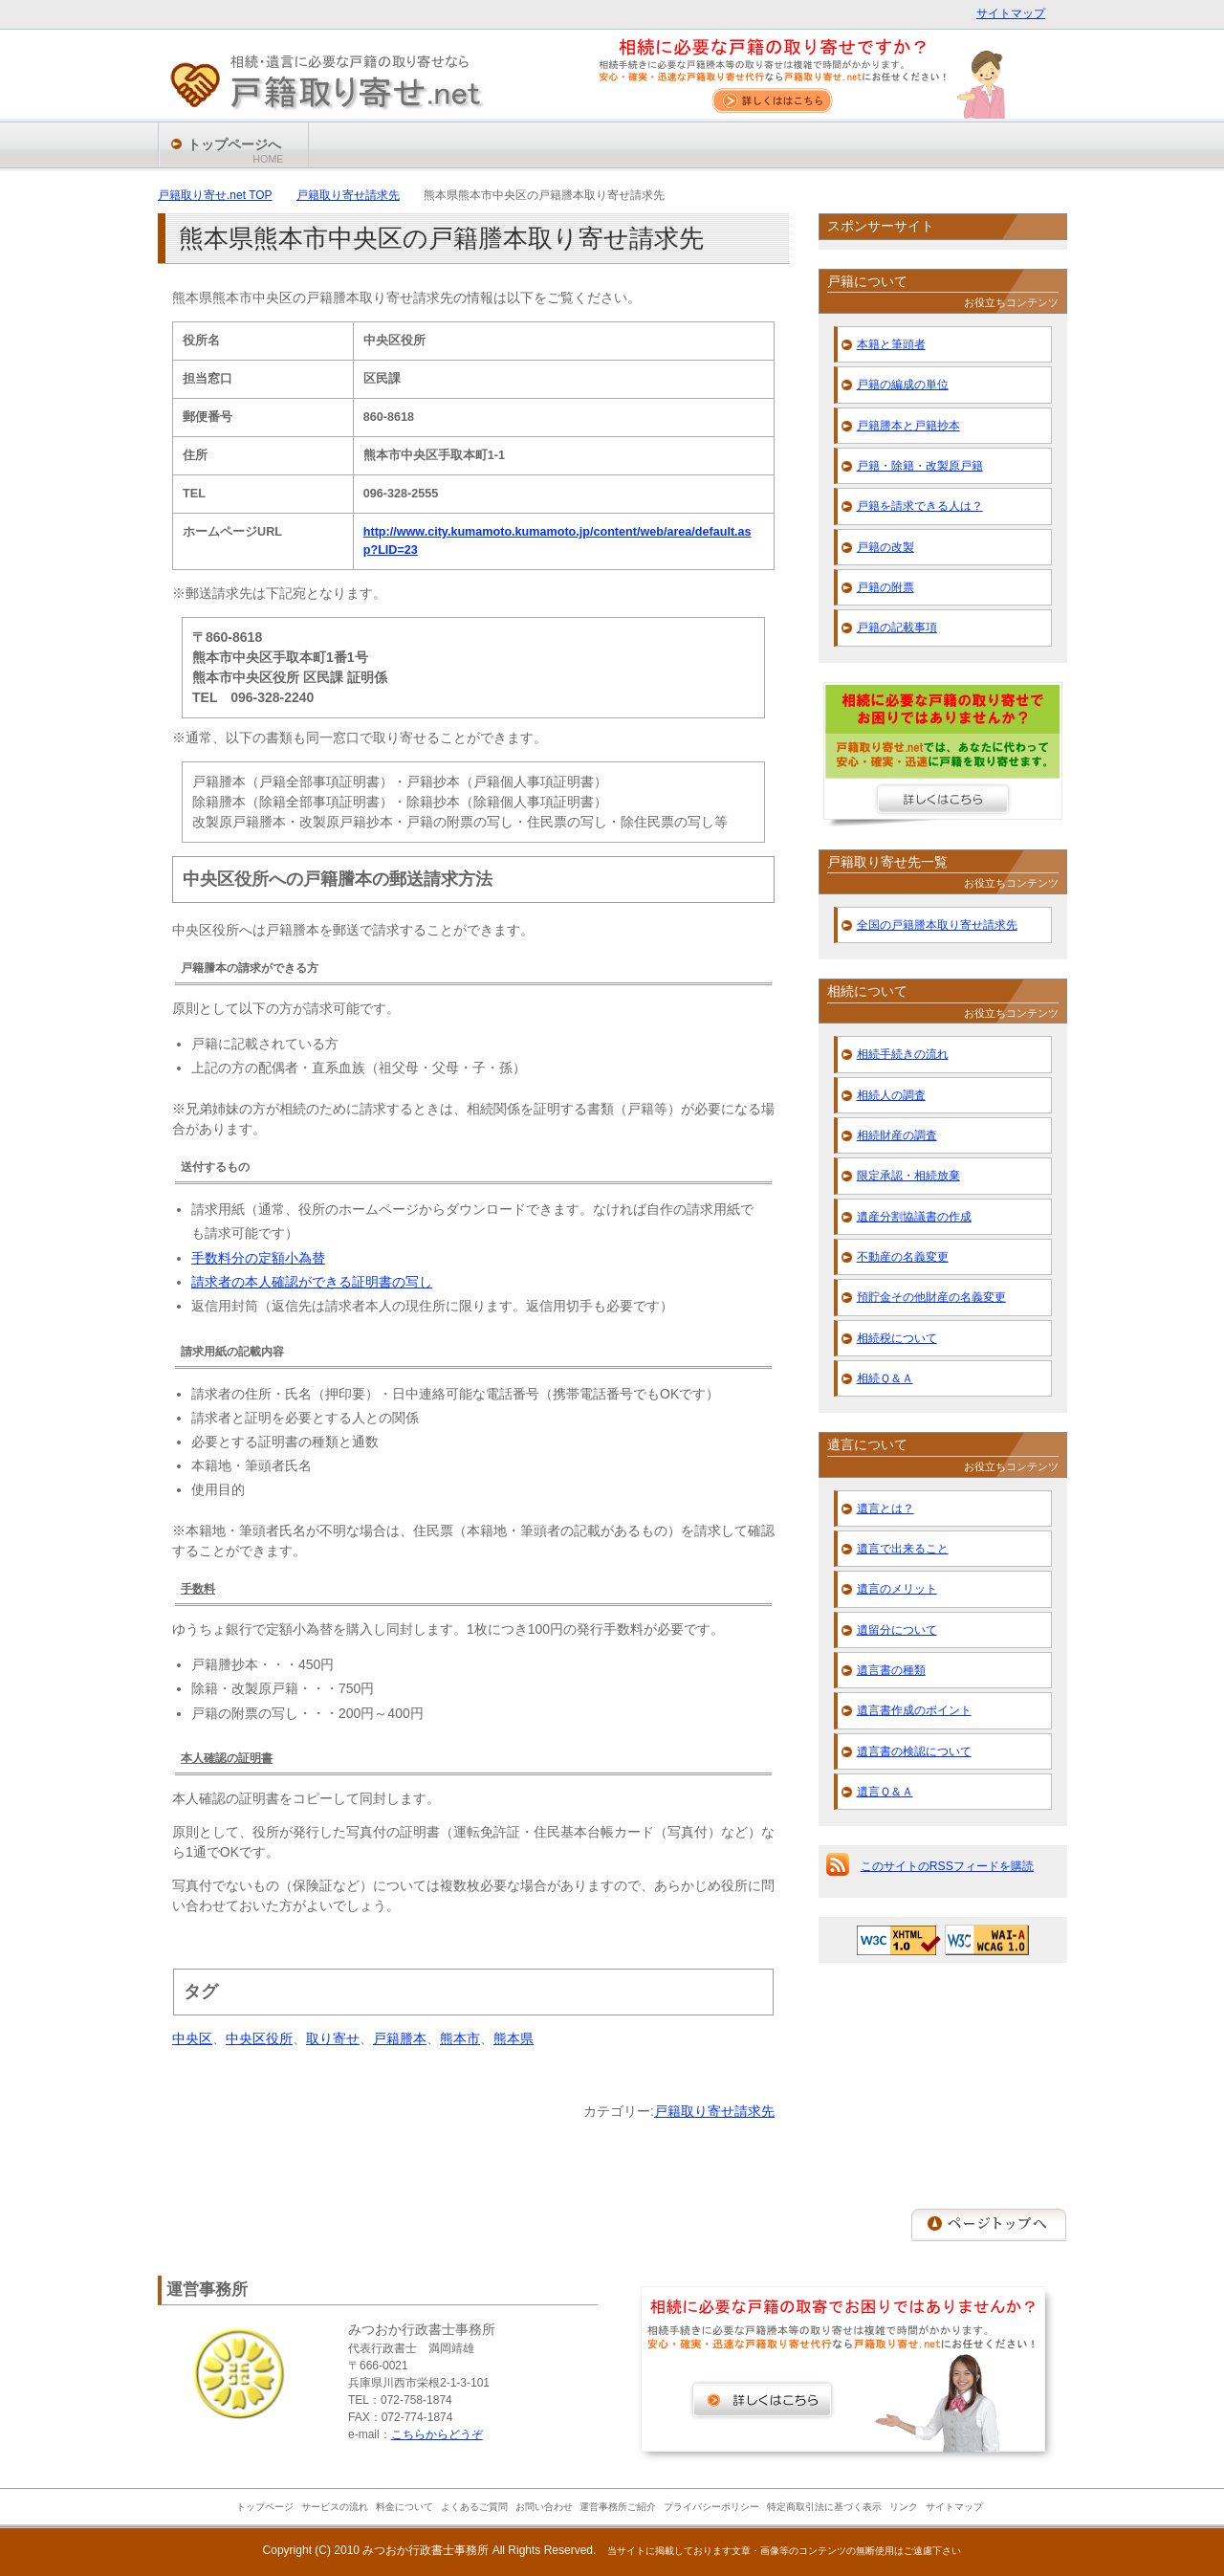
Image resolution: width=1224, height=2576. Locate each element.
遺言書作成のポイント (914, 1710)
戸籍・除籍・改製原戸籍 (920, 466)
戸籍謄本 (399, 2038)
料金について (404, 2506)
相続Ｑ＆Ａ (885, 1378)
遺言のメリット (897, 1589)
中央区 (192, 2038)
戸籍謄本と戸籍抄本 (908, 425)
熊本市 (460, 2038)
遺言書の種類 (891, 1670)
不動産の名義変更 (903, 1257)
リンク (903, 2506)
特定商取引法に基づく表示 (824, 2506)
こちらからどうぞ (437, 2434)
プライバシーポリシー (711, 2506)
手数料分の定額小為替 (258, 1258)
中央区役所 (259, 2038)
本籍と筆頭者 (891, 344)
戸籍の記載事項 (897, 627)
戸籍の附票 (885, 587)
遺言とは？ (885, 1508)
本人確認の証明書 (227, 1758)
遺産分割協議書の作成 (914, 1216)
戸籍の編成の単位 (903, 384)
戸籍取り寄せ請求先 (714, 2111)
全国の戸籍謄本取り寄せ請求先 (937, 925)
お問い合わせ (544, 2506)
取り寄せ (333, 2038)
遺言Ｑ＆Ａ (885, 1791)
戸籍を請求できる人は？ (920, 506)
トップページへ (235, 151)
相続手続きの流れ (903, 1054)
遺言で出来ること (903, 1548)
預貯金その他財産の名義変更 (931, 1297)
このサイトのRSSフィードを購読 (947, 1866)
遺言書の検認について (914, 1751)
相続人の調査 (891, 1095)
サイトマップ (1010, 13)
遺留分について (897, 1630)
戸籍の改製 (885, 547)
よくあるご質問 (474, 2506)
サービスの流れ (334, 2506)
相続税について (897, 1338)
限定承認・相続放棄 (908, 1175)
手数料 (198, 1589)
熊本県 (513, 2038)
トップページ (265, 2506)
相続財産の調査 (897, 1135)
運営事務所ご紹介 (617, 2506)
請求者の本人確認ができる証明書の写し (311, 1281)
